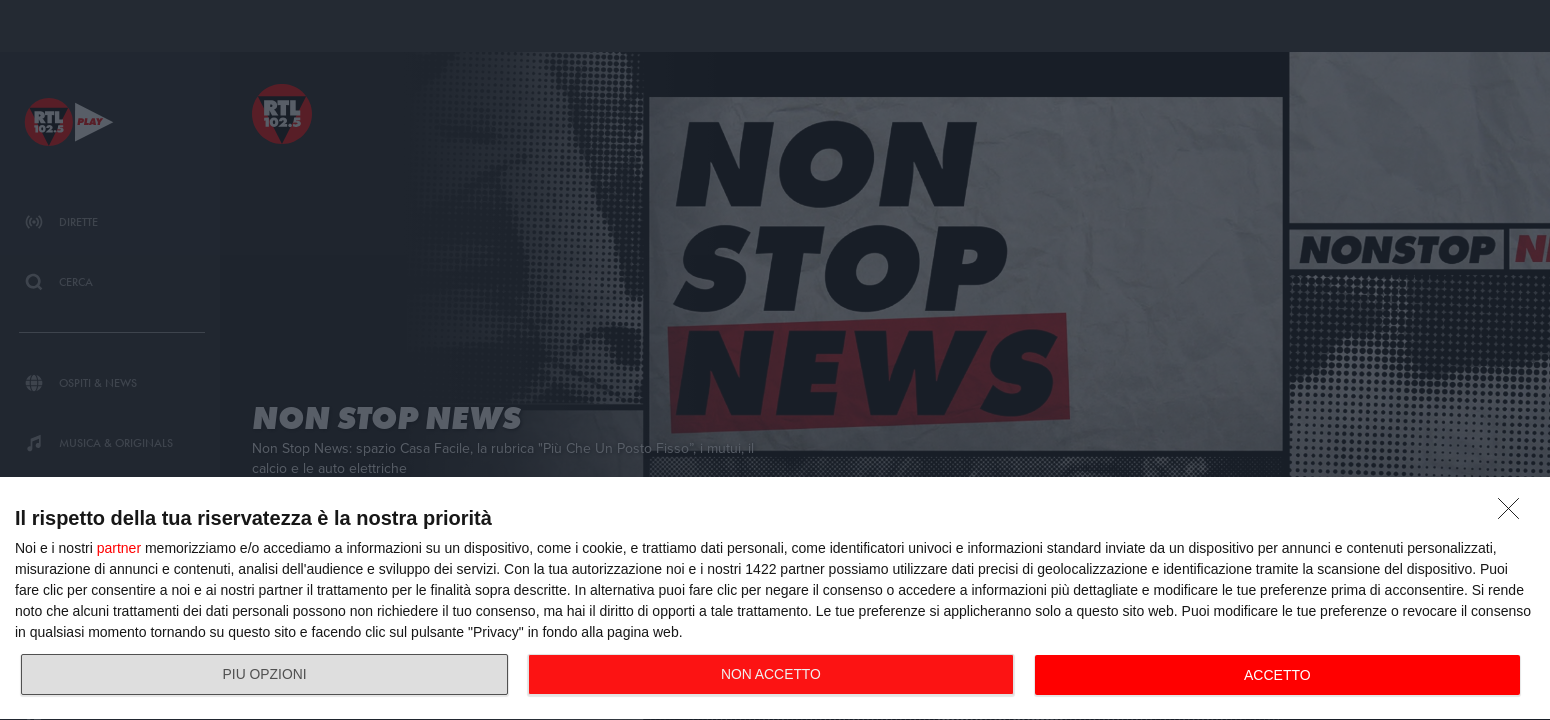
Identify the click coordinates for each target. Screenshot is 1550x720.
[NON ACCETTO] (1514, 514)
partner (119, 548)
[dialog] (775, 599)
